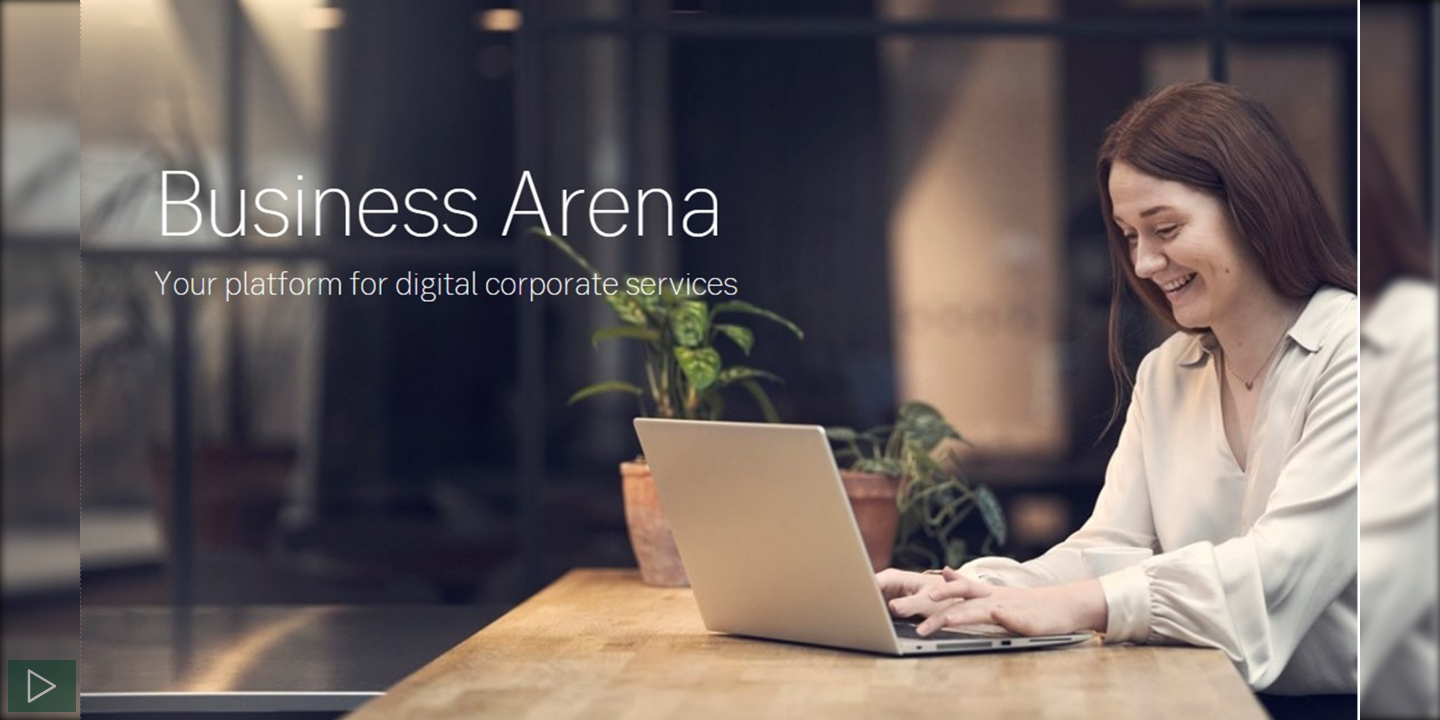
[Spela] (42, 686)
